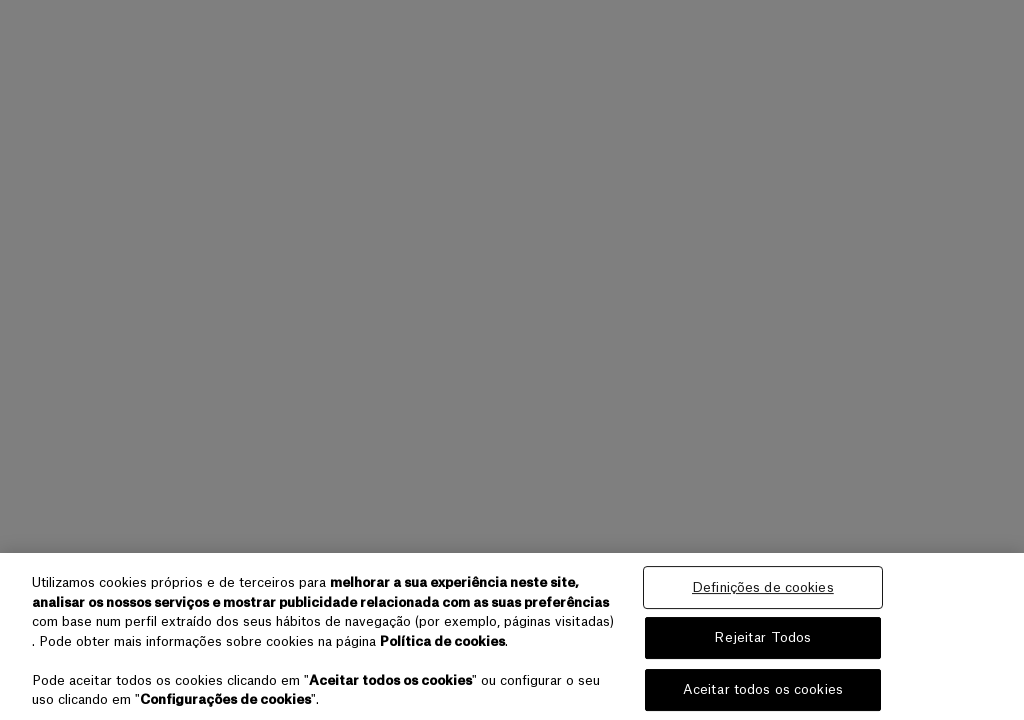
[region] (512, 636)
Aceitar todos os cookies (763, 689)
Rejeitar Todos (762, 637)
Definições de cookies (763, 587)
